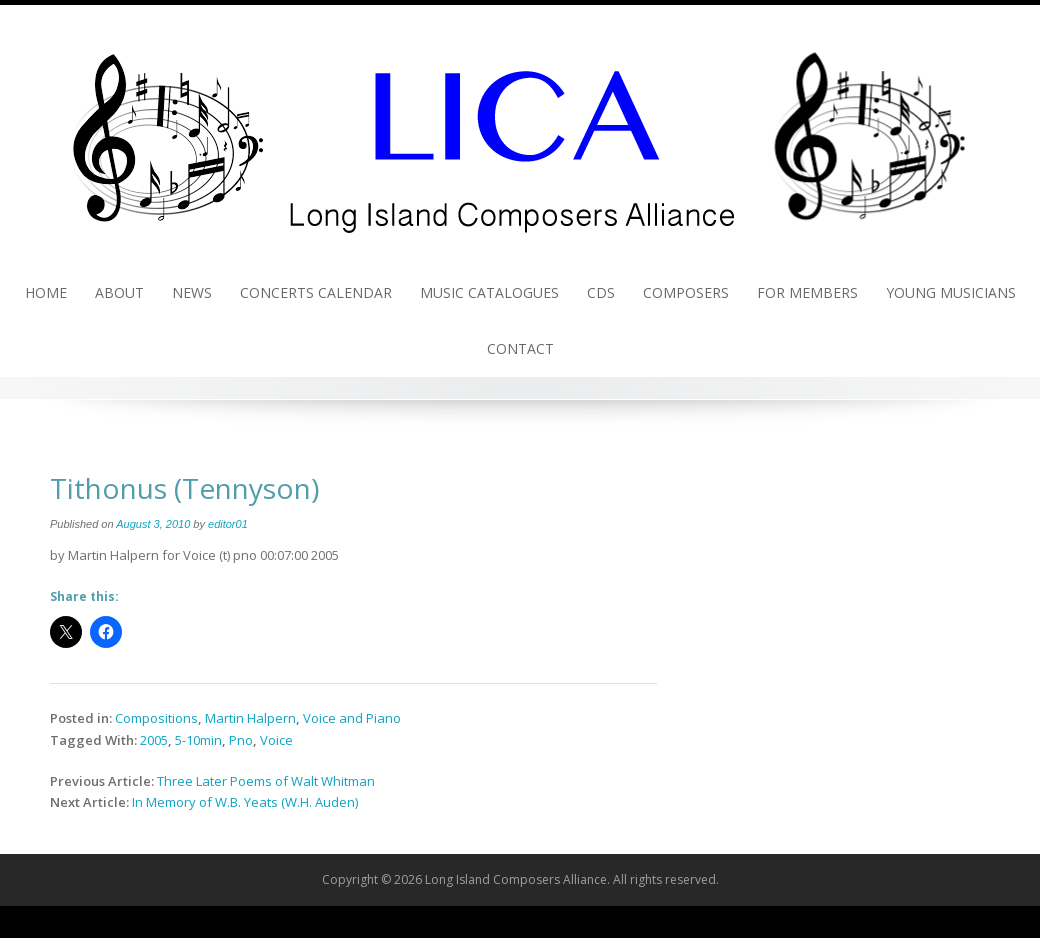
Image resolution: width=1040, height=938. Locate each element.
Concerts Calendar (316, 292)
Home (46, 292)
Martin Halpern (250, 718)
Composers (686, 292)
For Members (807, 292)
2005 (154, 740)
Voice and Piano (352, 718)
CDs (601, 292)
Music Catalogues (489, 292)
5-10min (198, 740)
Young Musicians (951, 292)
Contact (520, 348)
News (192, 292)
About (119, 292)
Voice (276, 740)
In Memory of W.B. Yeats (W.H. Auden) (245, 802)
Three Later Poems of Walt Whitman (266, 781)
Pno (241, 740)
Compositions (156, 718)
